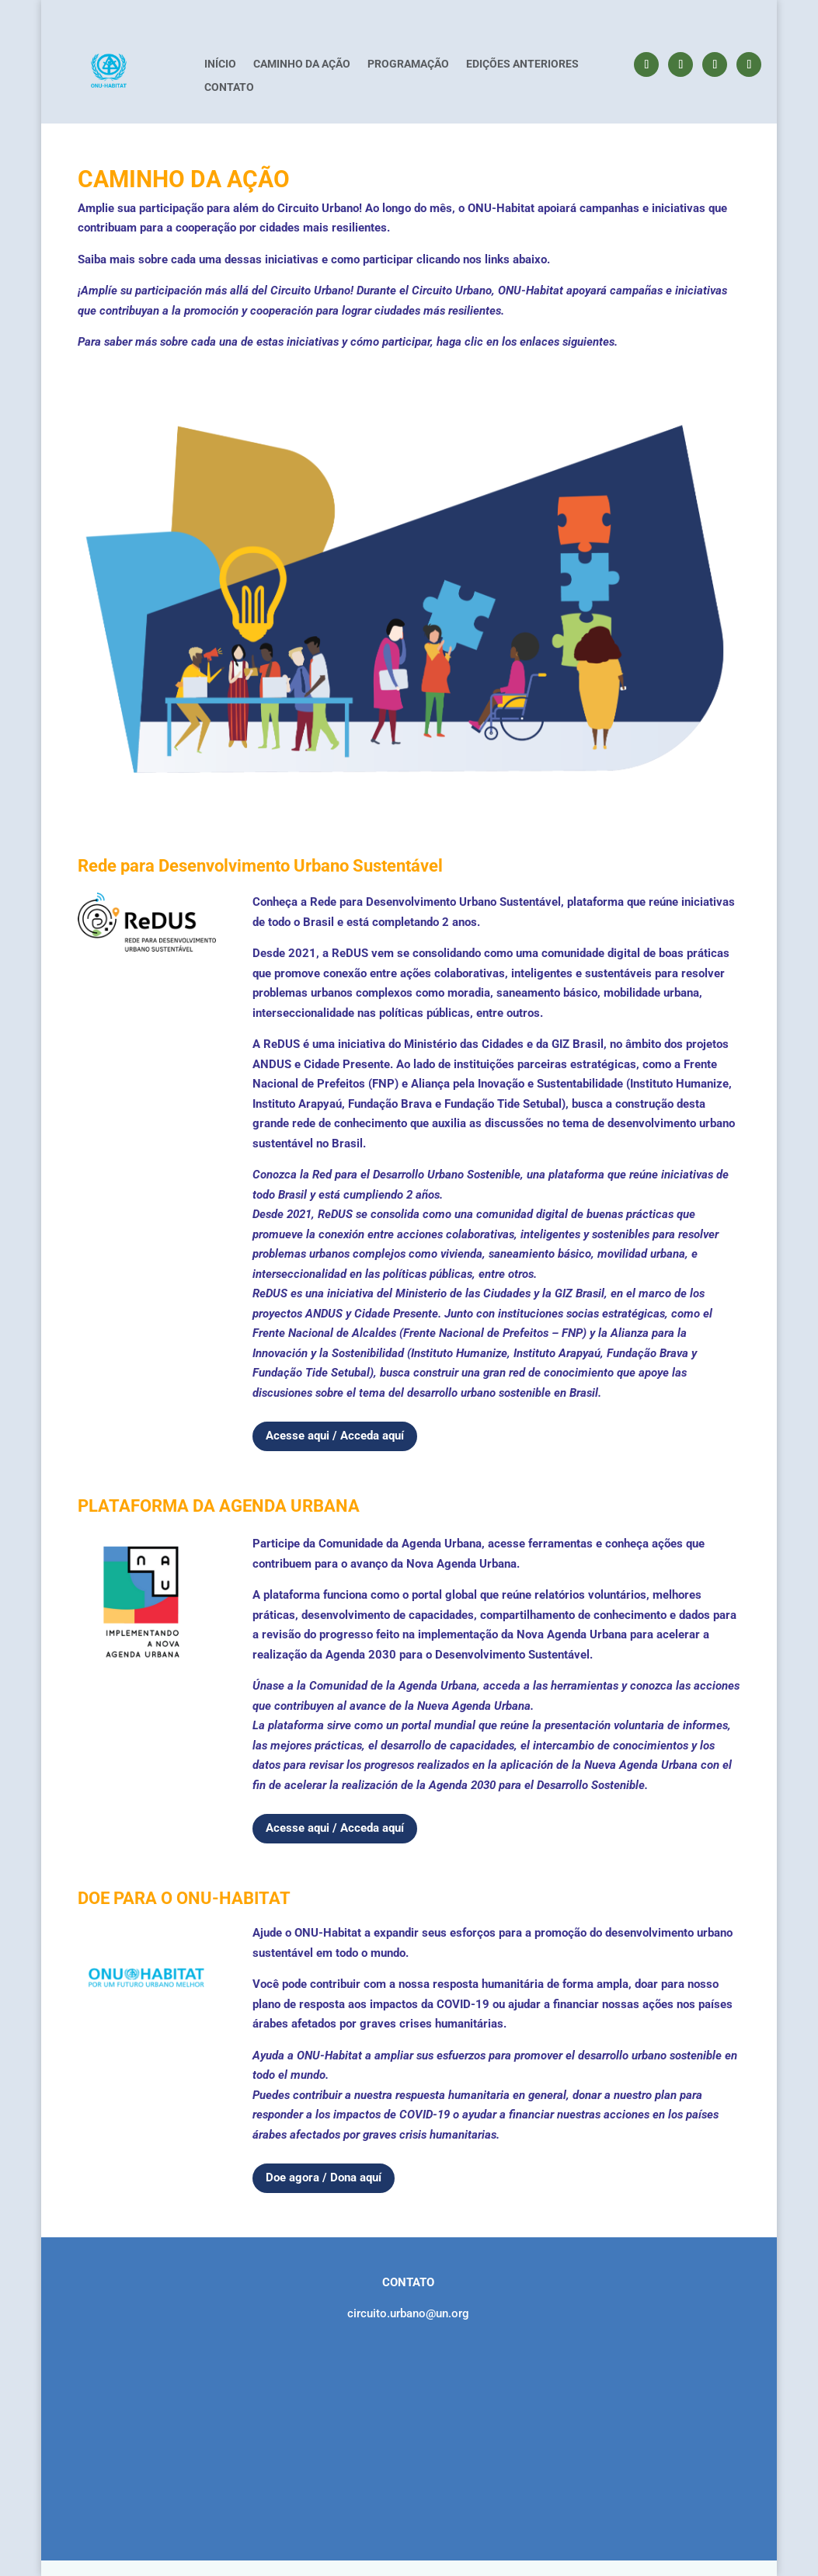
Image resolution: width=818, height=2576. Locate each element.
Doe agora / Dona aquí (323, 2177)
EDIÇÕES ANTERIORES (522, 64)
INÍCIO (220, 64)
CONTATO (229, 87)
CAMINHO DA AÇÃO (301, 64)
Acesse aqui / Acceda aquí (335, 1436)
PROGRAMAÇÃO (408, 64)
